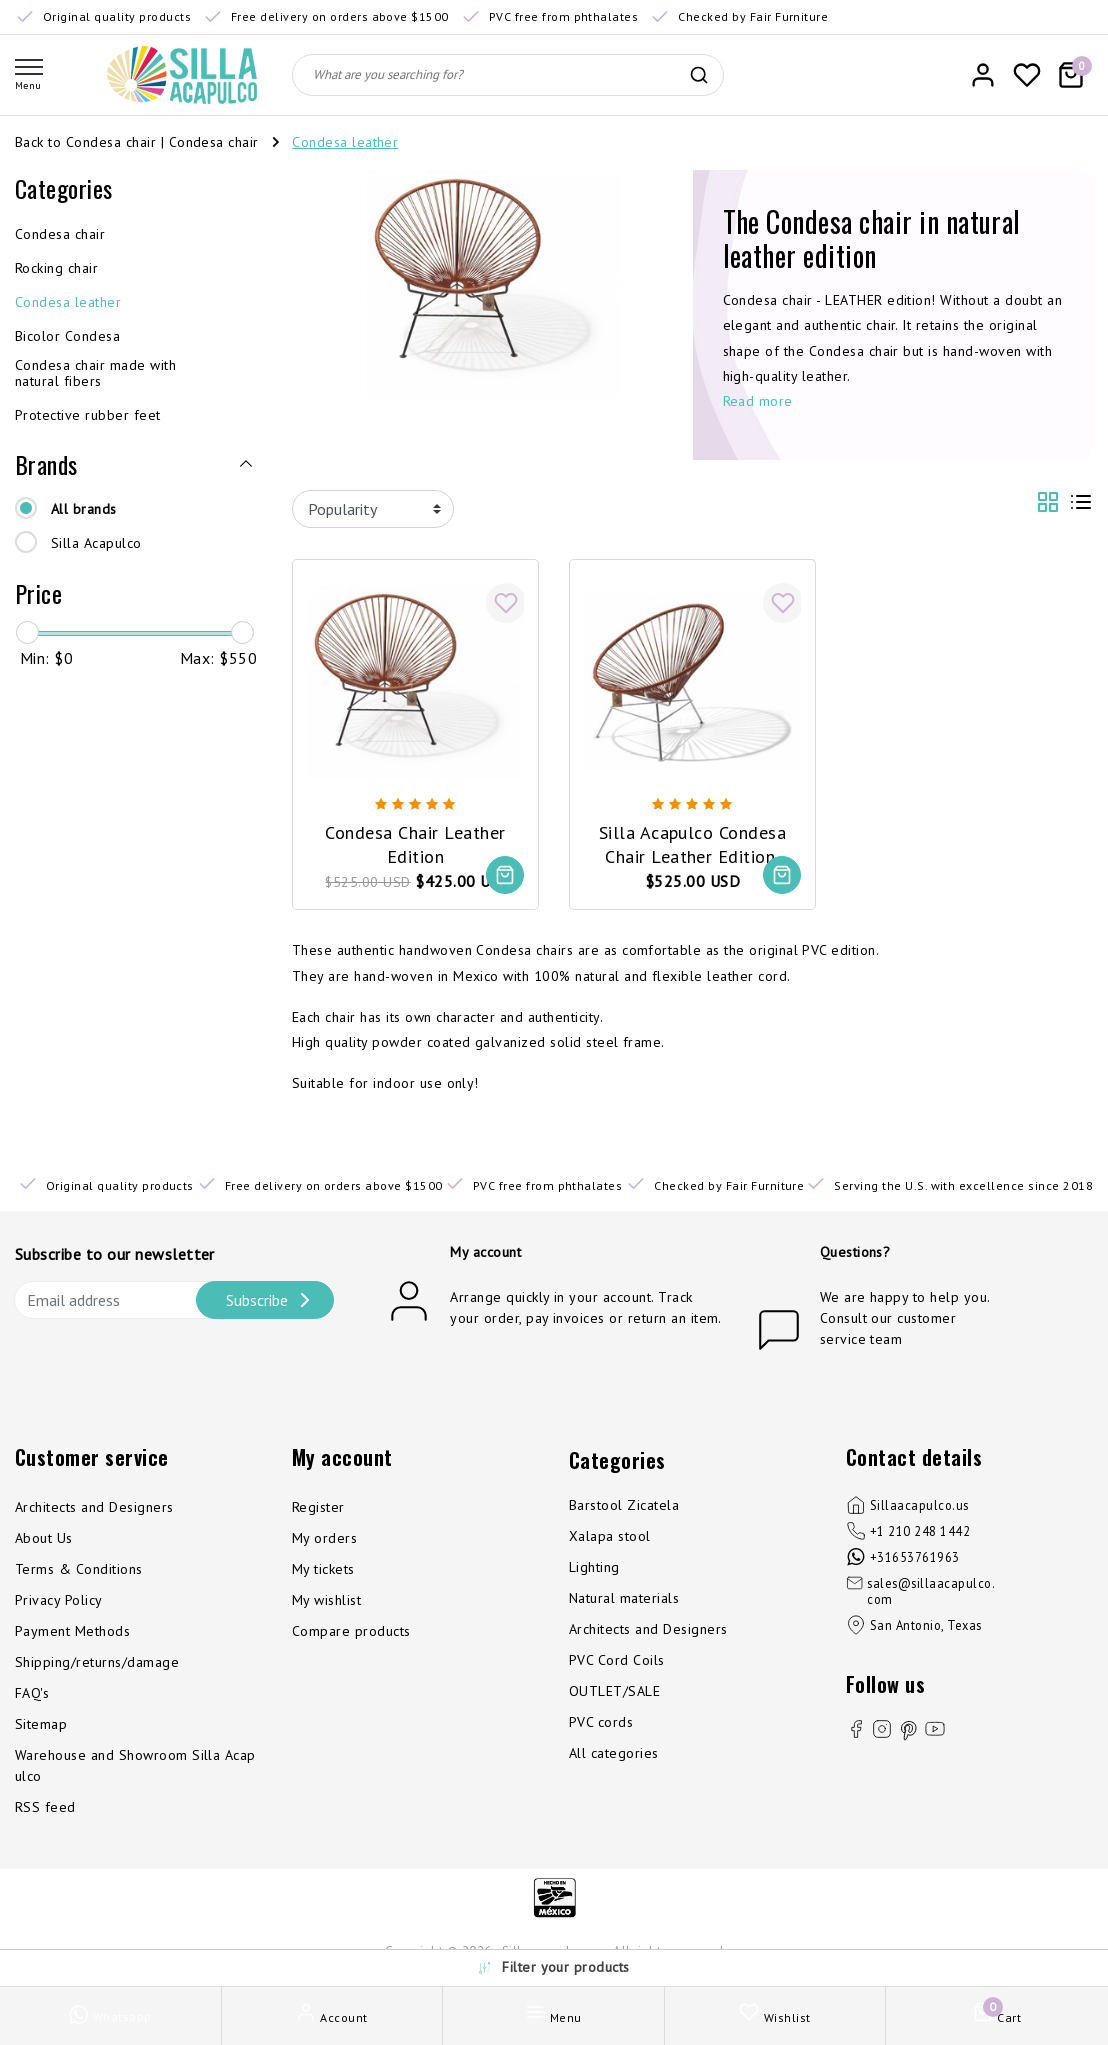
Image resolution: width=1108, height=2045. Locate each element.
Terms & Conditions (79, 1570)
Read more (758, 401)
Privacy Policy (59, 1601)
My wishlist (326, 1601)
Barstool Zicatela (624, 1506)
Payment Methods (72, 1632)
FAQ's (32, 1694)
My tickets (323, 1570)
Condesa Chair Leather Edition (415, 843)
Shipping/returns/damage (97, 1663)
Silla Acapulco (96, 543)
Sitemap (41, 1725)
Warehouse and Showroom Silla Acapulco (135, 1766)
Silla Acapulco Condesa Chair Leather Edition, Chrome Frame (693, 844)
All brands (84, 509)
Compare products (351, 1632)
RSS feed (45, 1808)
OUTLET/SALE (614, 1692)
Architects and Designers (94, 1508)
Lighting (594, 1568)
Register (318, 1508)
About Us (44, 1539)
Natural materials (624, 1599)
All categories (614, 1754)
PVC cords (601, 1723)
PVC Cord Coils (617, 1661)
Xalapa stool (610, 1537)
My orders (324, 1539)
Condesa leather (345, 142)
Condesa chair (214, 142)
